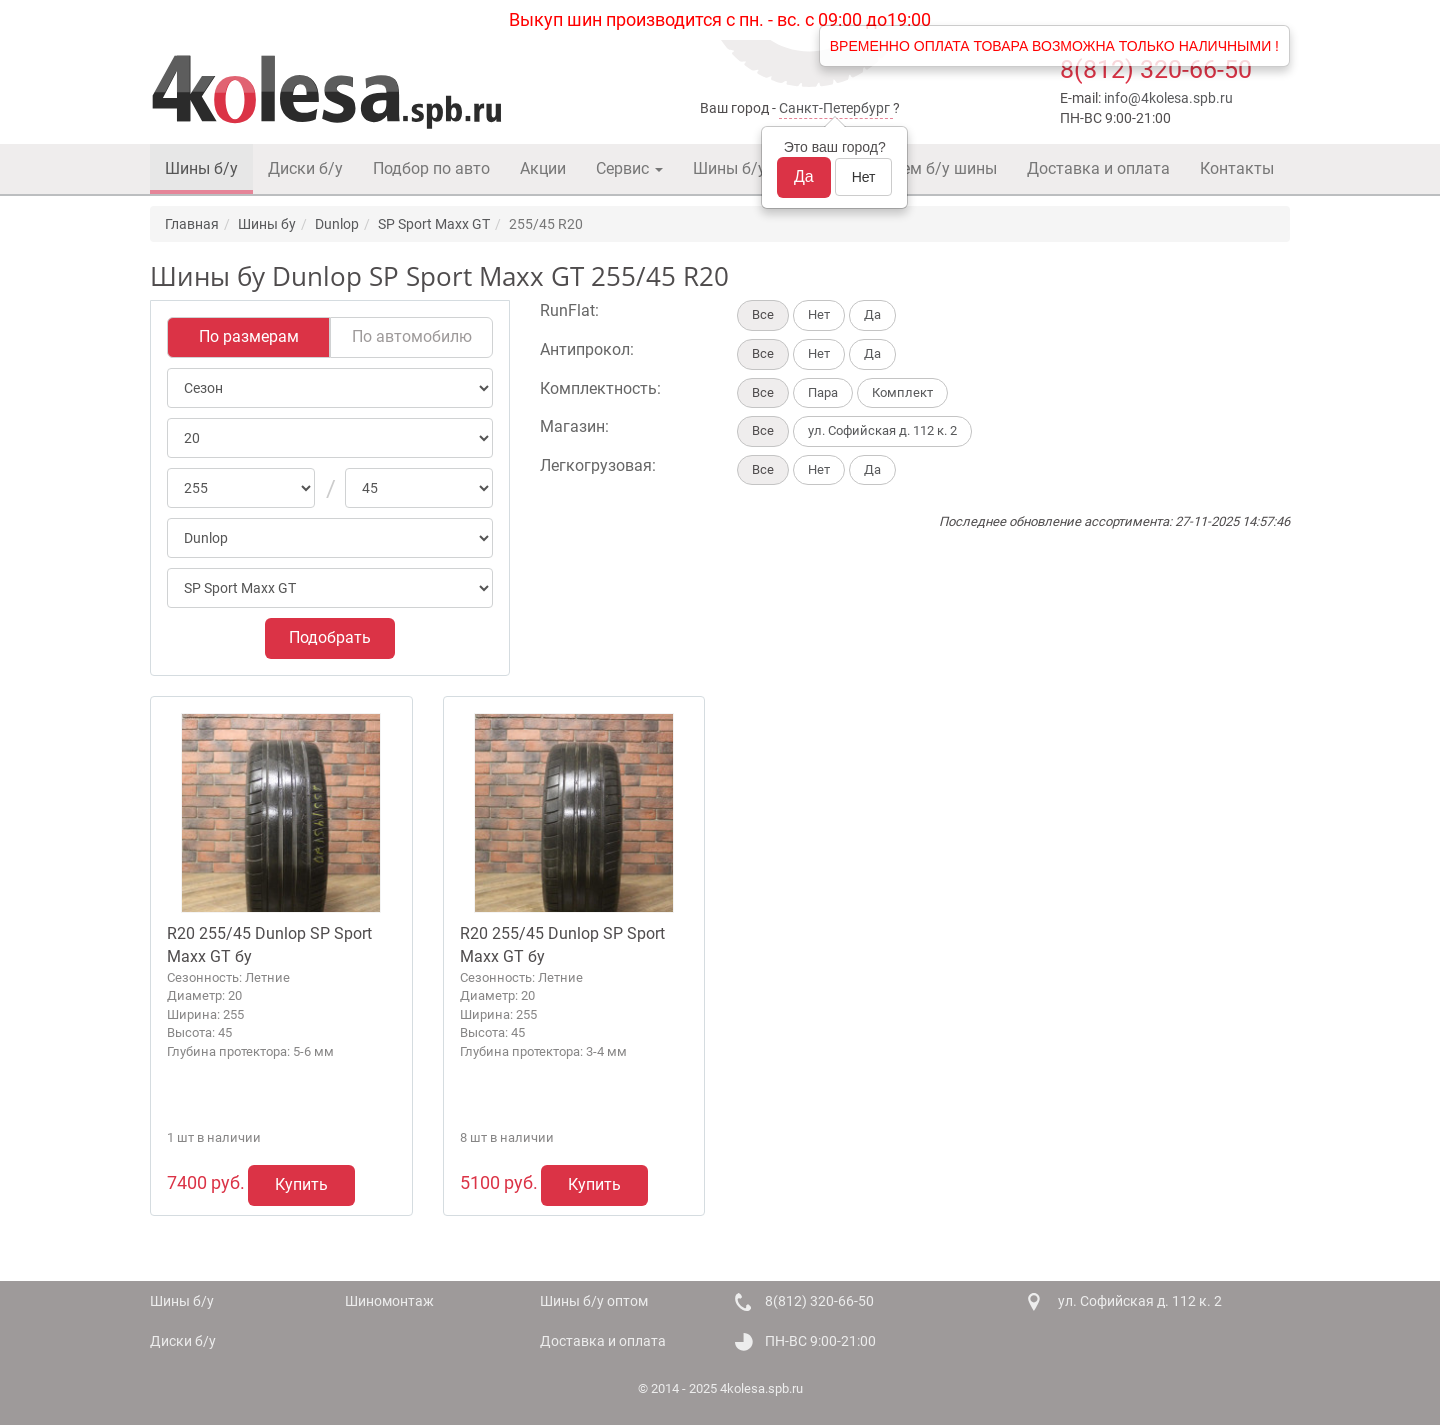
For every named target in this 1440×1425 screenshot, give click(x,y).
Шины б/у (201, 168)
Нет (864, 177)
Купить (301, 1184)
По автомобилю (412, 336)
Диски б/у (305, 168)
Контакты (1237, 168)
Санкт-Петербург (834, 108)
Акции (543, 168)
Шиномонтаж (389, 1301)
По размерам (249, 336)
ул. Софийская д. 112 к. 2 (1140, 1301)
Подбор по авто (431, 168)
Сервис (629, 168)
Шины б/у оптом (755, 168)
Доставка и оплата (1098, 168)
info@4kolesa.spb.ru (1168, 98)
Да (804, 176)
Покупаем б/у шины (922, 168)
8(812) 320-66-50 (1156, 69)
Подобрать (330, 637)
